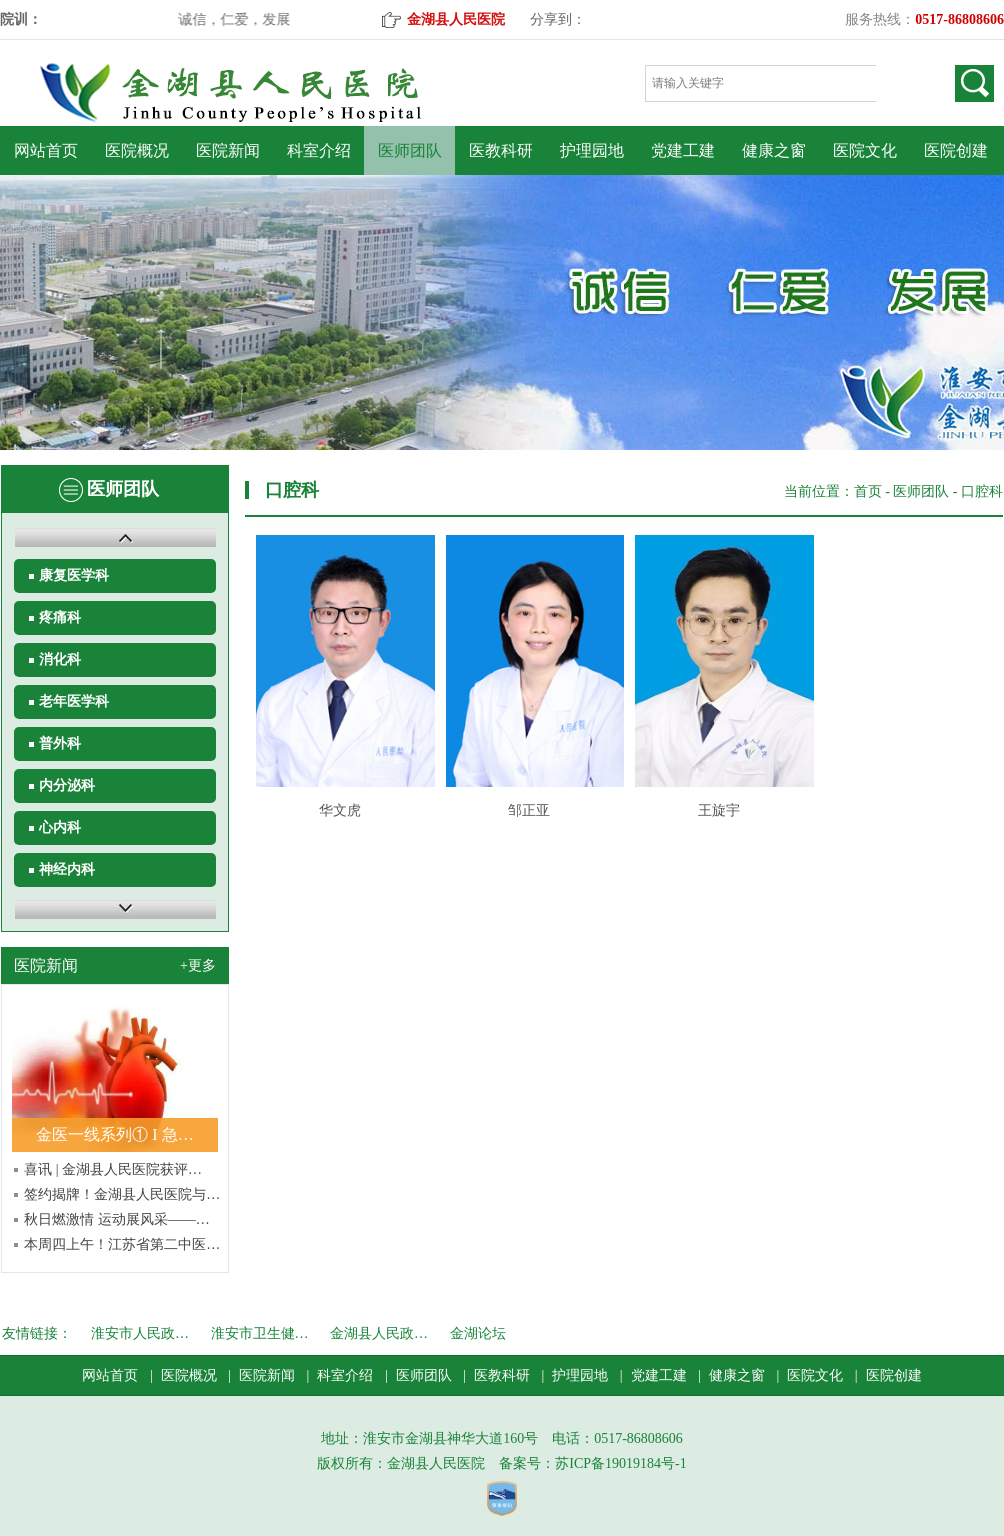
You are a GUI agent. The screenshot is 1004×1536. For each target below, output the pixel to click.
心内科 (60, 827)
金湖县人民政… (379, 1333)
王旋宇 (719, 810)
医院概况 (137, 150)
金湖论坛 (478, 1333)
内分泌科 (67, 785)
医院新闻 (228, 150)
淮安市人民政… (140, 1333)
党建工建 (683, 150)
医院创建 (956, 150)
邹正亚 (529, 810)
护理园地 (592, 150)
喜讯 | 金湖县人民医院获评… (113, 1169)
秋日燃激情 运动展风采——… (117, 1219)
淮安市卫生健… (260, 1333)
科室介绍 (319, 150)
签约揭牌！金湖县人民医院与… (122, 1194)
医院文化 (865, 150)
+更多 (198, 965)
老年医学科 (74, 701)
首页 (868, 491)
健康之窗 (774, 150)
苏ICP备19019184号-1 (620, 1463)
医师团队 (410, 150)
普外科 (60, 743)
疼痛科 (60, 617)
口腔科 (982, 491)
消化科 (60, 659)
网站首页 (46, 150)
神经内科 (67, 869)
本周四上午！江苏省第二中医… (122, 1244)
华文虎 (340, 810)
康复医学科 (74, 575)
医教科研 (501, 150)
